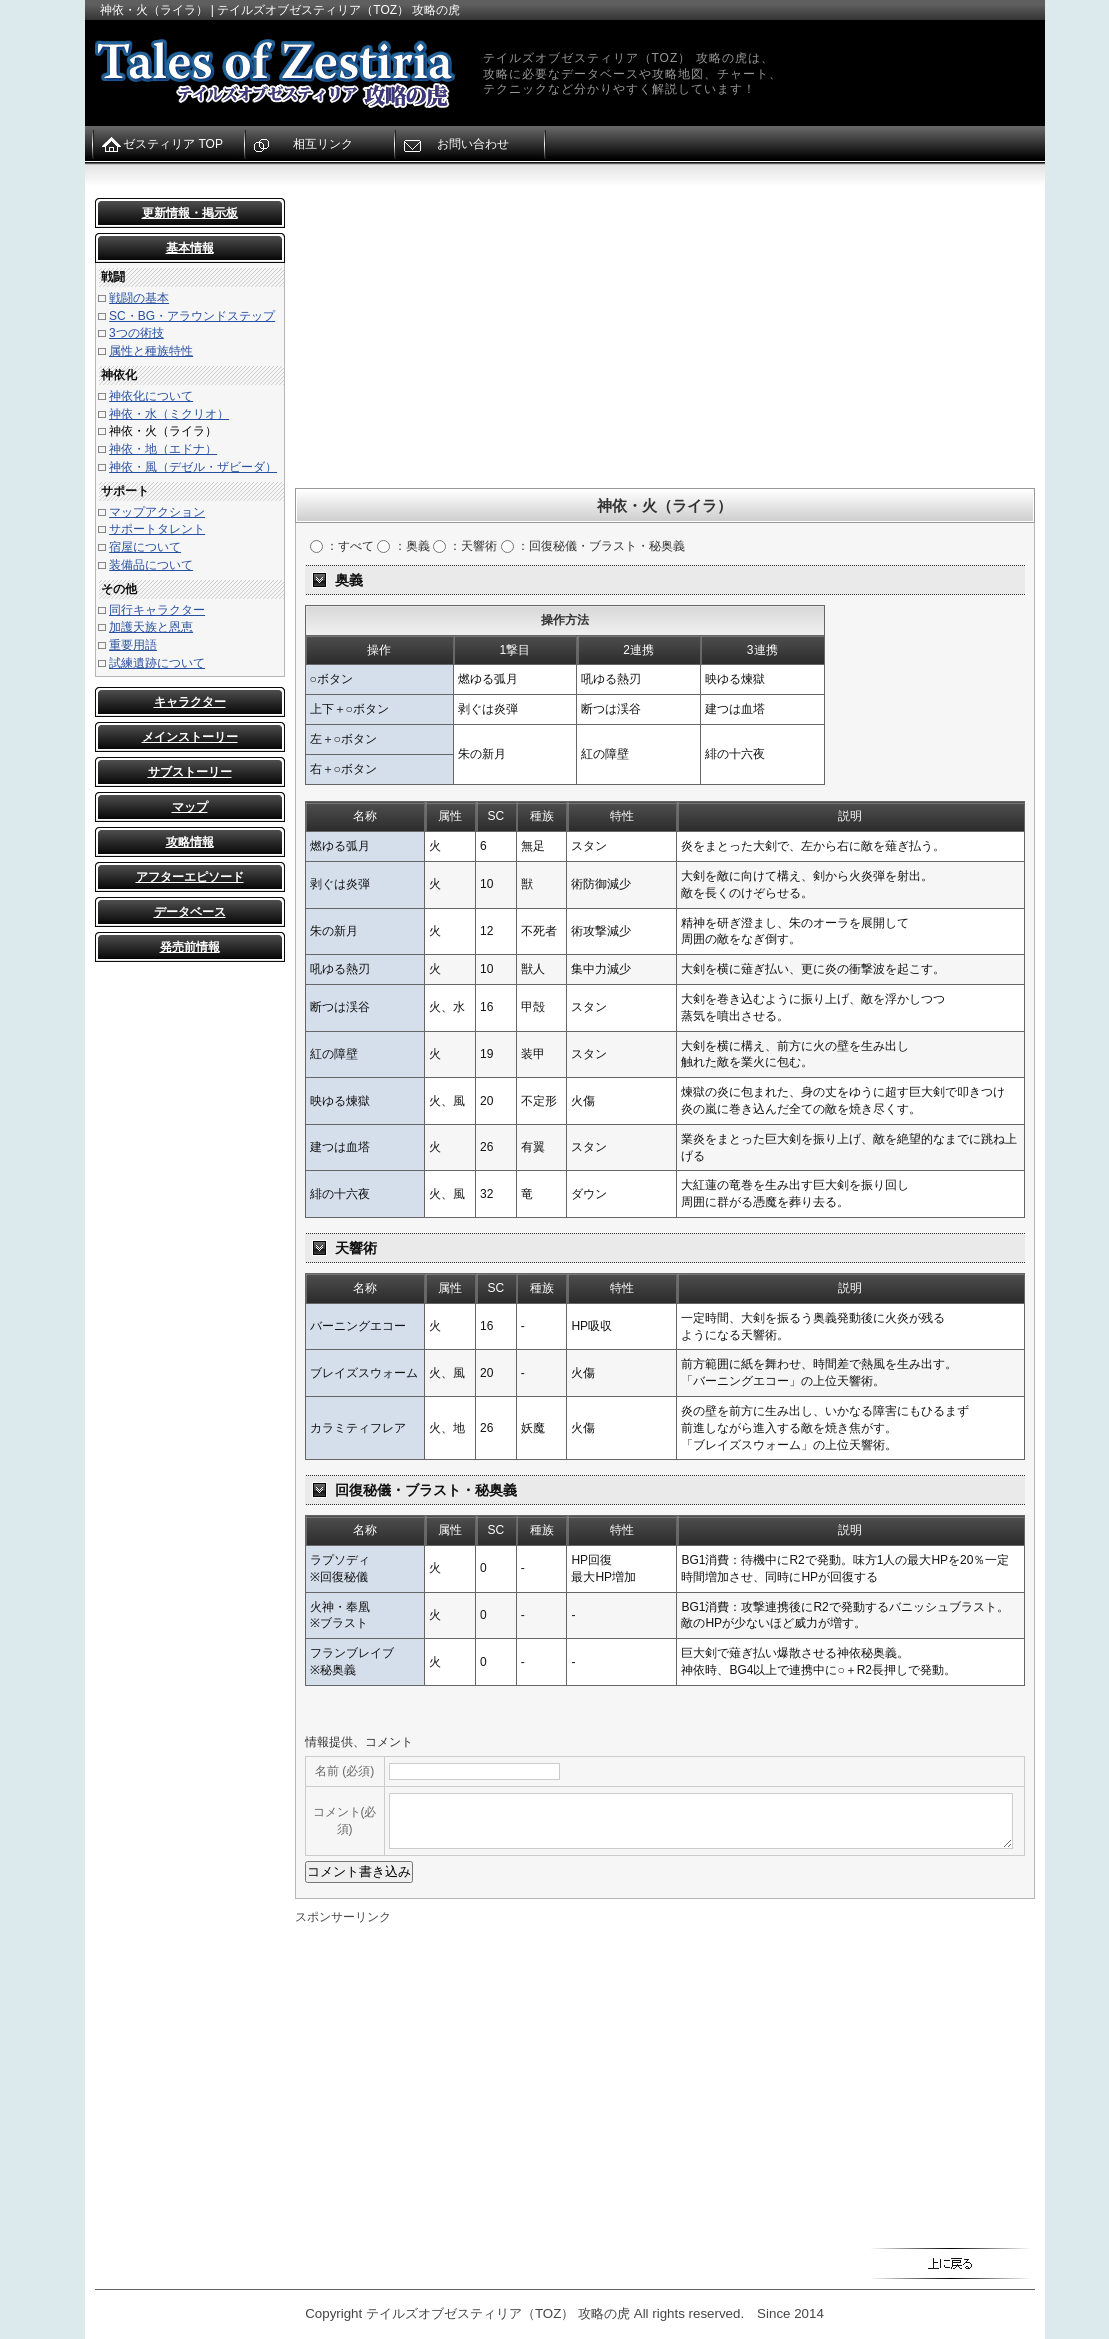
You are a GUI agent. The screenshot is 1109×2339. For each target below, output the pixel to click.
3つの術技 (136, 333)
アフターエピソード (190, 877)
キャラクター (190, 702)
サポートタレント (157, 529)
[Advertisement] (665, 338)
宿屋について (145, 547)
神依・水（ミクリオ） (169, 414)
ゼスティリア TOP (173, 144)
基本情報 (190, 248)
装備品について (151, 565)
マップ (190, 807)
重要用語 (133, 645)
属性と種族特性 (151, 351)
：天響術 (465, 546)
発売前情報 (190, 947)
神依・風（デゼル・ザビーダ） (193, 467)
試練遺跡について (157, 663)
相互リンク (323, 144)
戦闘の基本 (139, 298)
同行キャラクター (157, 610)
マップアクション (157, 512)
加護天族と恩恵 (151, 627)
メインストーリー (190, 737)
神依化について (151, 396)
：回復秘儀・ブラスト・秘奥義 (593, 546)
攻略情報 (190, 842)
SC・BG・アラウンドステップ (192, 316)
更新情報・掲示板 (190, 213)
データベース (190, 912)
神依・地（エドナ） (163, 449)
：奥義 (403, 546)
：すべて (342, 546)
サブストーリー (190, 772)
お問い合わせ (473, 144)
